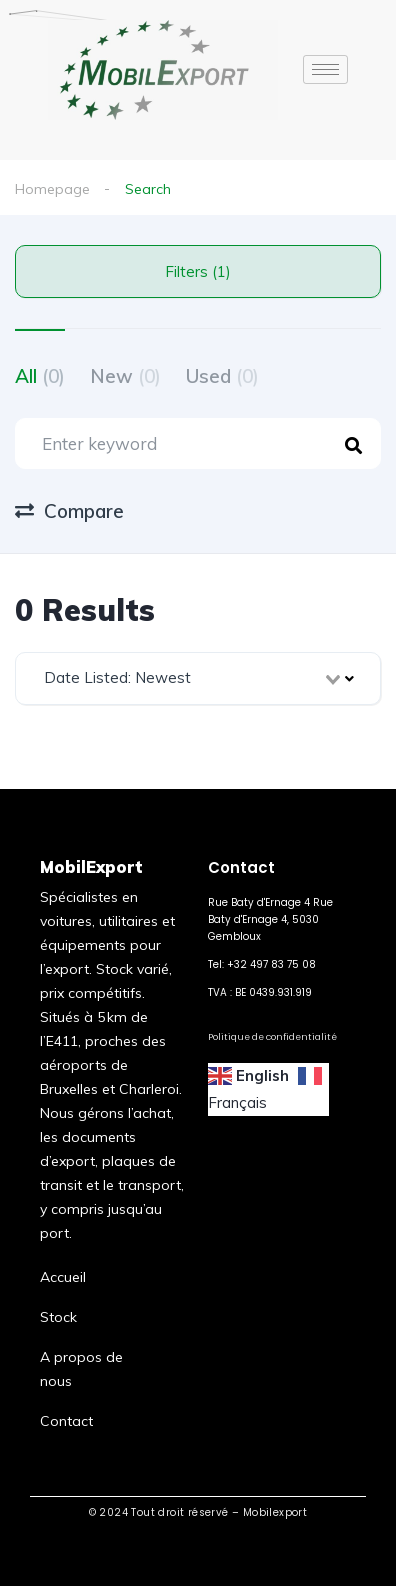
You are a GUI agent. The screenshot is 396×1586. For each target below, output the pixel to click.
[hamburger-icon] (325, 69)
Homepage (52, 189)
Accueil (63, 1277)
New (125, 376)
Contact (66, 1421)
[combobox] (198, 678)
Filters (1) (198, 271)
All (40, 376)
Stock (58, 1317)
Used (222, 376)
